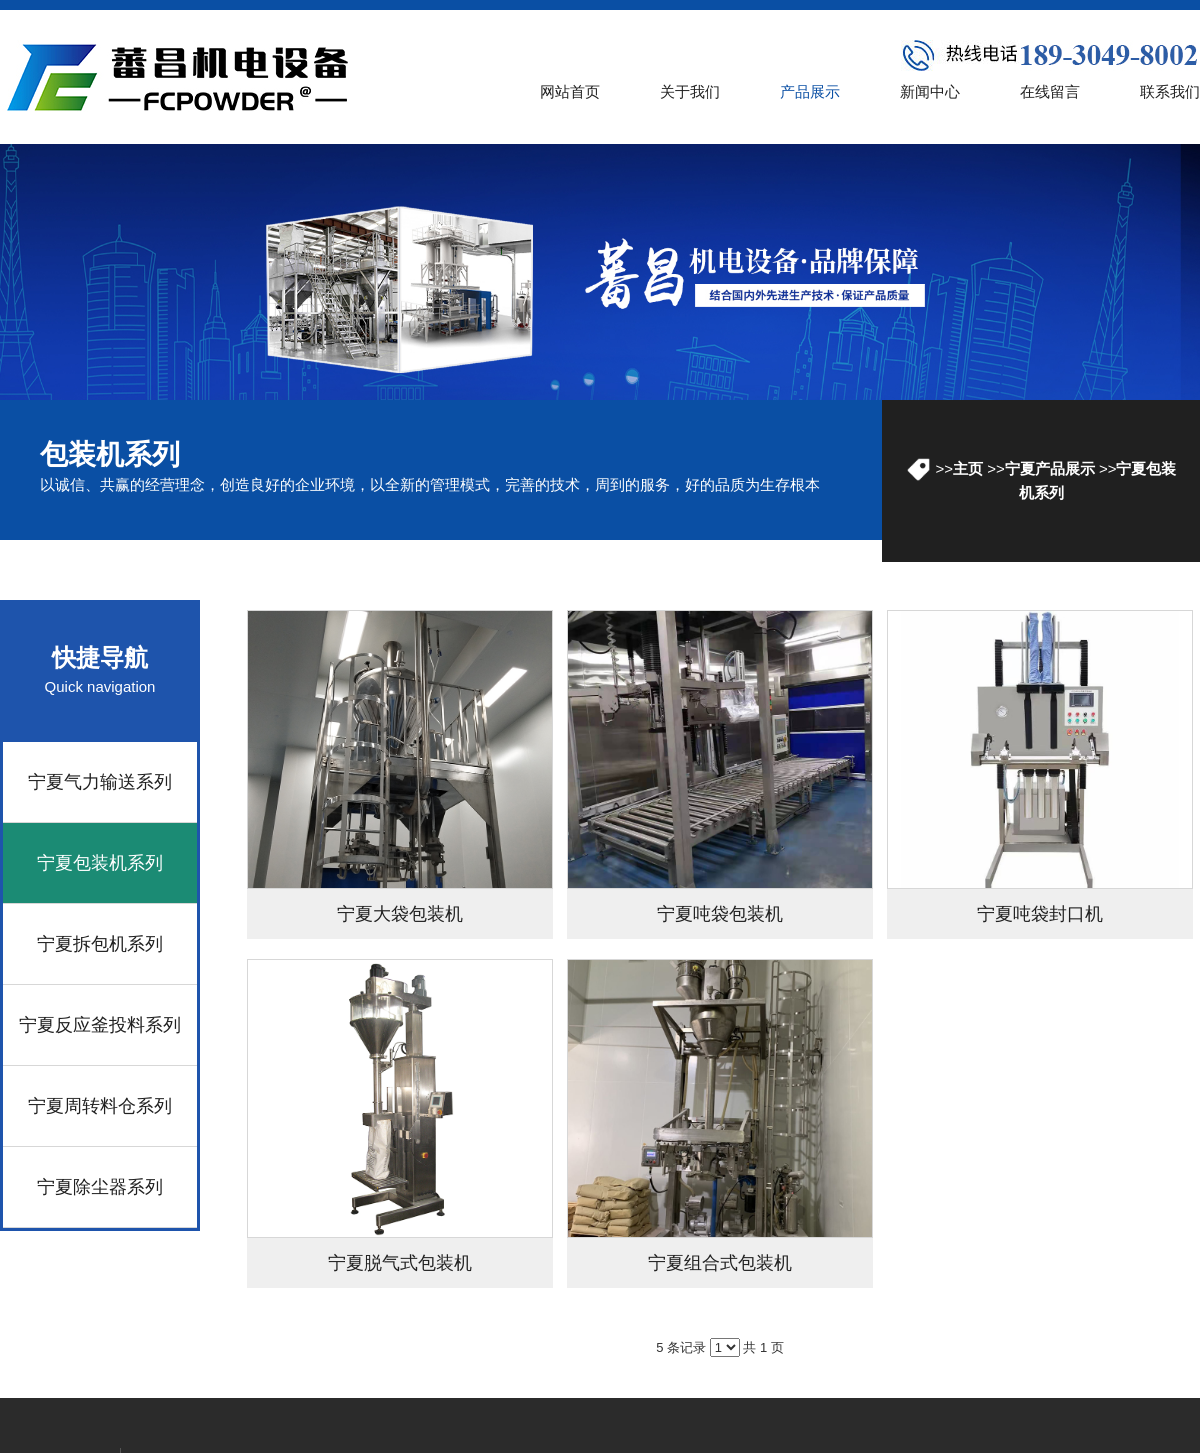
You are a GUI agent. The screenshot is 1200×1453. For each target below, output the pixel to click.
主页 (968, 468)
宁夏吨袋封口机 (1040, 914)
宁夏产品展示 (1050, 468)
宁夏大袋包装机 (400, 914)
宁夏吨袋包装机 (720, 914)
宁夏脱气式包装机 (400, 1263)
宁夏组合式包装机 (720, 1263)
